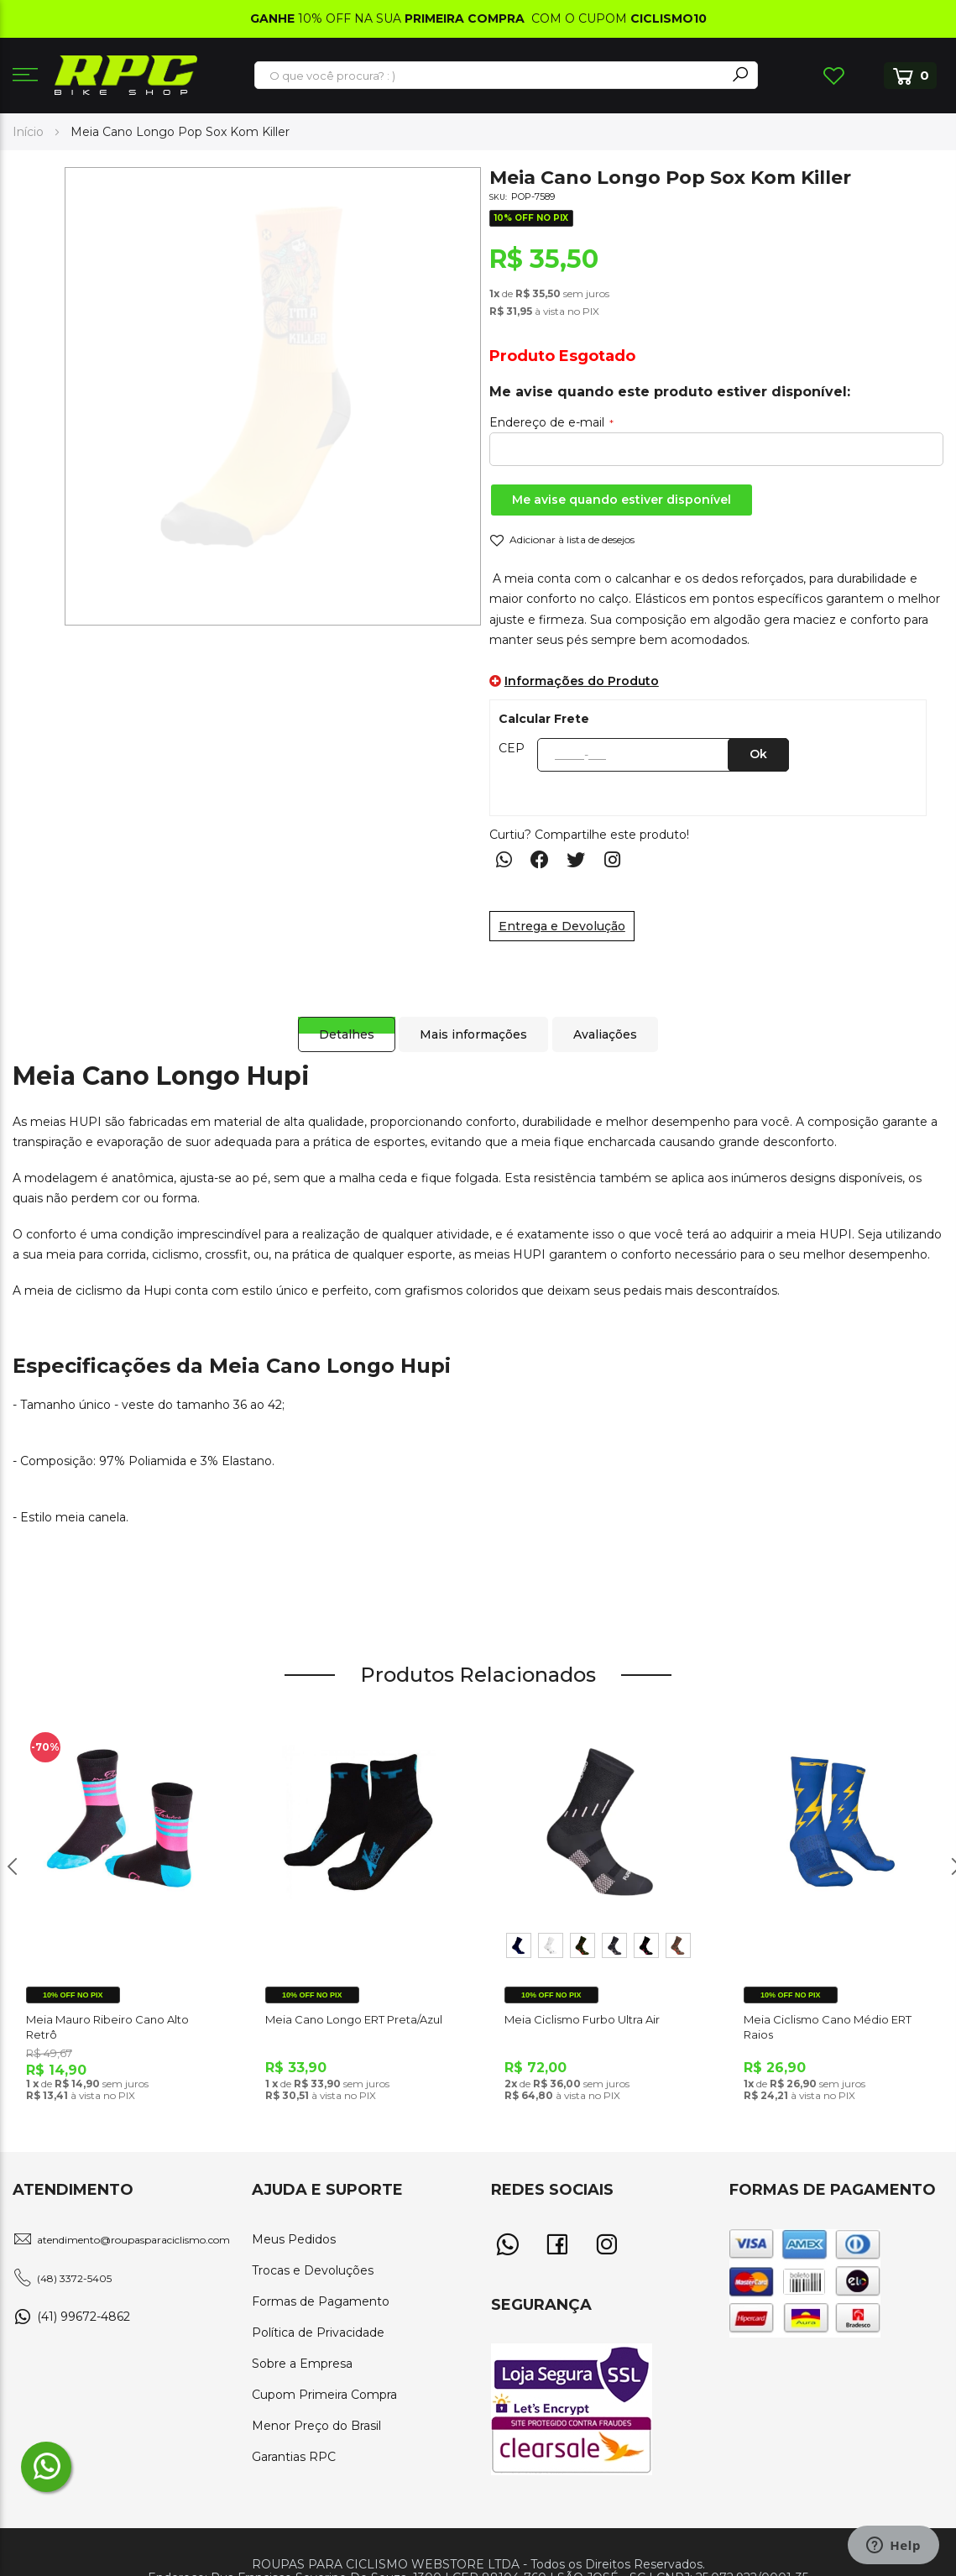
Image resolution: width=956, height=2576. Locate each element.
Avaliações (608, 1017)
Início (28, 131)
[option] (518, 1945)
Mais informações (471, 1017)
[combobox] (491, 75)
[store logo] (126, 75)
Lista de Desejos (833, 75)
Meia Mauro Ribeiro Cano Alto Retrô (107, 2027)
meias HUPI (66, 1121)
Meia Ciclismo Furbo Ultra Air (582, 2019)
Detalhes (340, 1017)
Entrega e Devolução (562, 926)
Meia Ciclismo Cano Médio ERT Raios (828, 2027)
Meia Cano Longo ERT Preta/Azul (353, 2019)
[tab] (340, 1017)
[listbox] (598, 1949)
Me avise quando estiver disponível (621, 499)
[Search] (740, 75)
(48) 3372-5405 (74, 2278)
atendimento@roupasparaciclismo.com (133, 2239)
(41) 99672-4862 (83, 2316)
